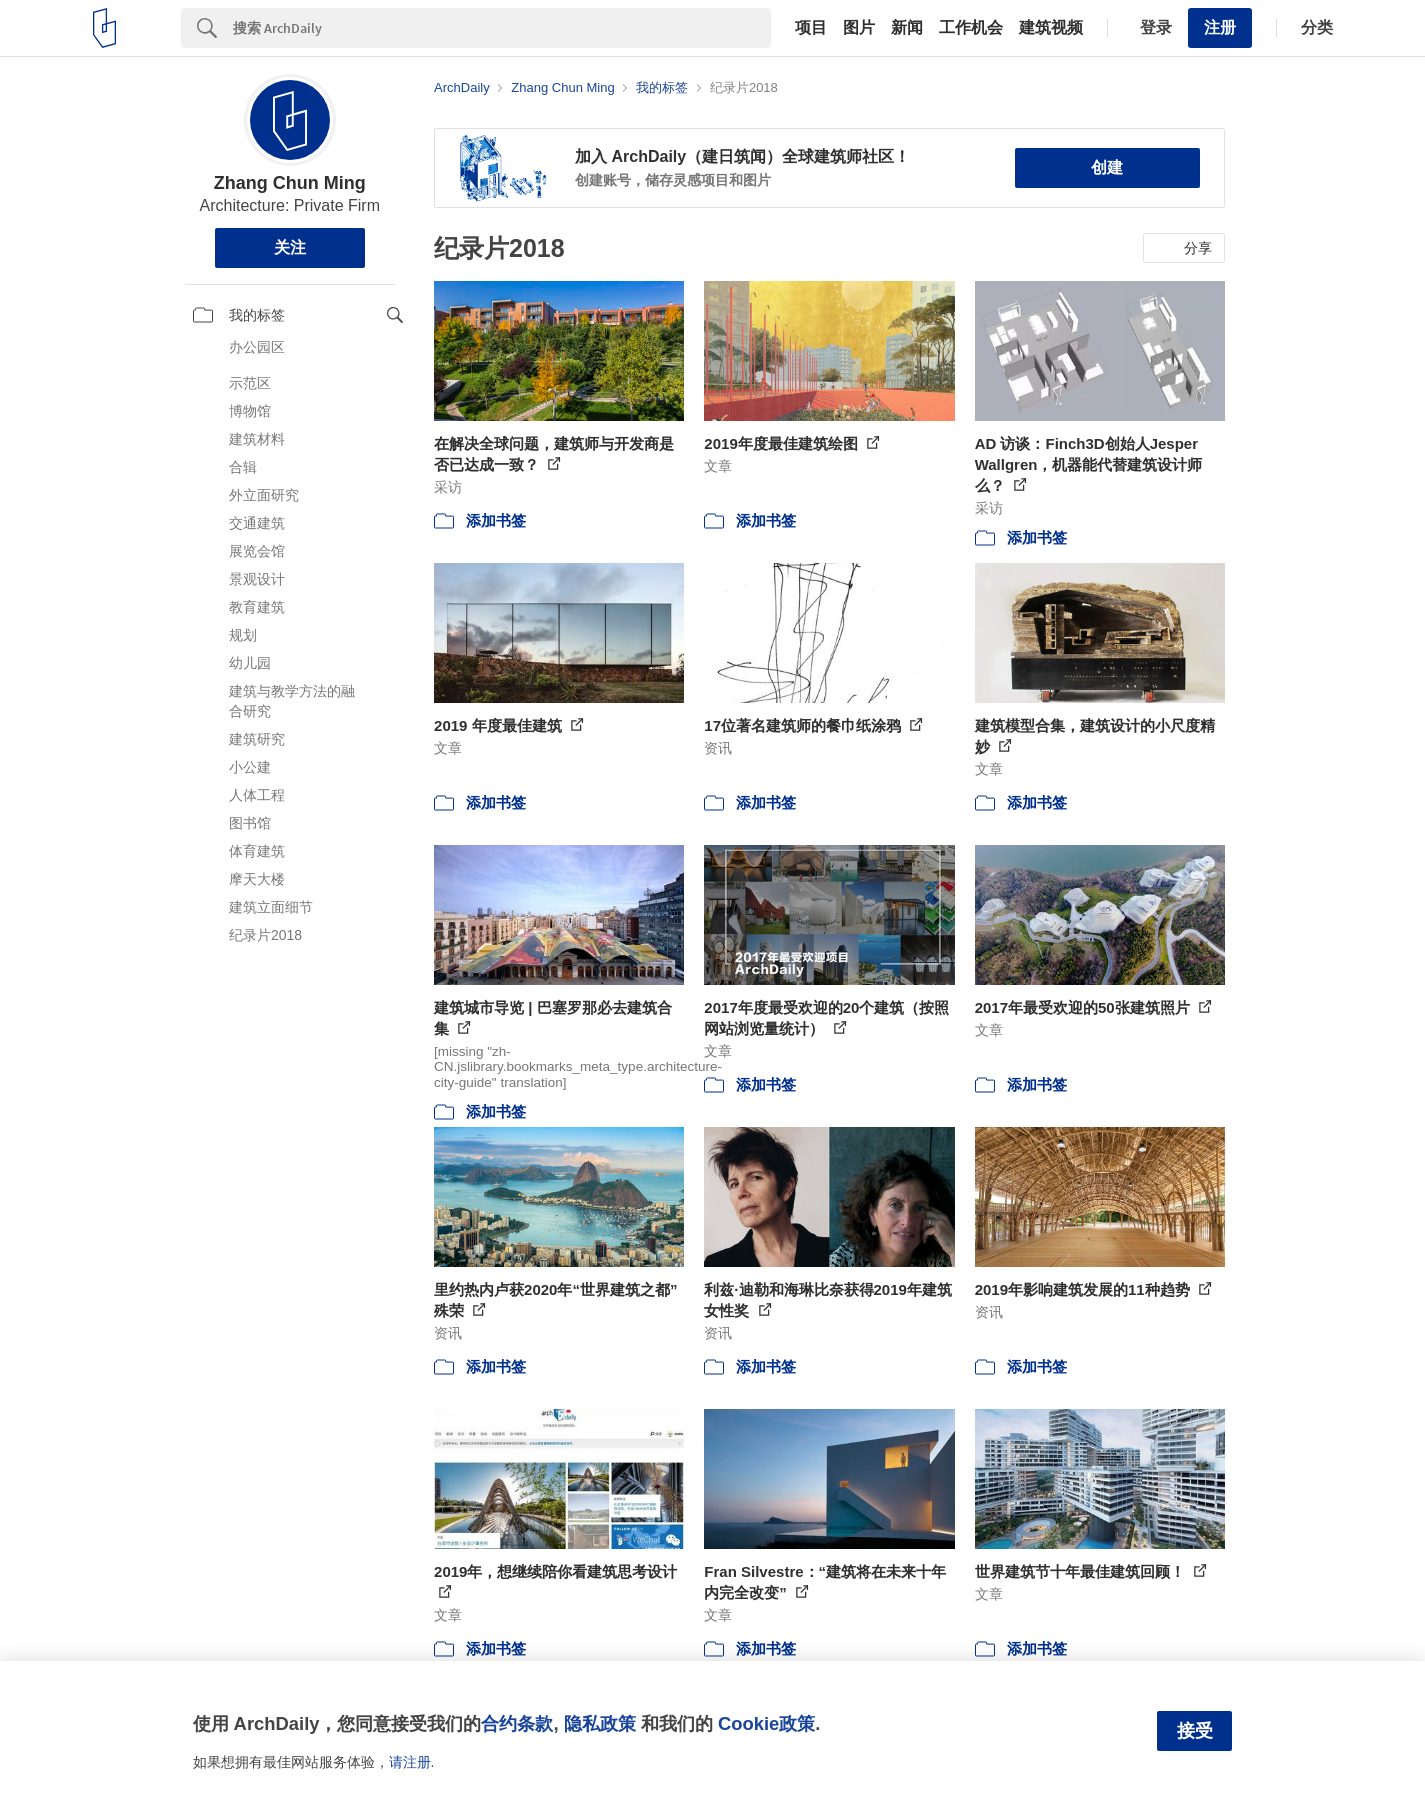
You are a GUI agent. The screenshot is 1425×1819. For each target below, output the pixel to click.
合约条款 (517, 1723)
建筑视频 (1051, 28)
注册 (1220, 27)
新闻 (907, 28)
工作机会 (971, 28)
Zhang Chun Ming (290, 183)
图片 (859, 28)
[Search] (502, 28)
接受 (1195, 1731)
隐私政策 (600, 1723)
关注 (290, 247)
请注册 (410, 1762)
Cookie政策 (766, 1723)
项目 (811, 28)
